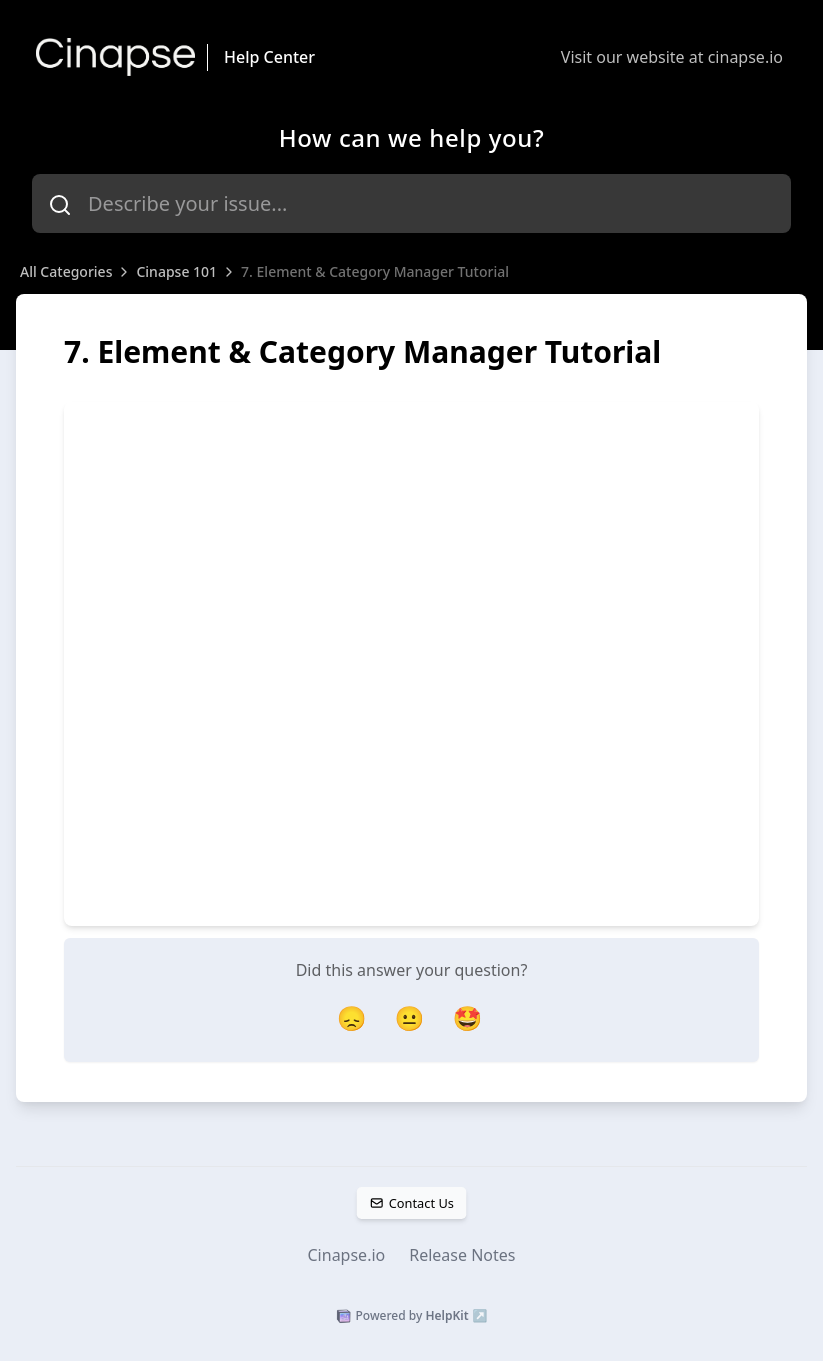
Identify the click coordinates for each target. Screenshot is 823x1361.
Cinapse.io (347, 1255)
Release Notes (462, 1255)
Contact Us (411, 1203)
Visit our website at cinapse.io (672, 57)
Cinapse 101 (176, 271)
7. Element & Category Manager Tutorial (375, 271)
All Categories (66, 271)
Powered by (412, 1316)
